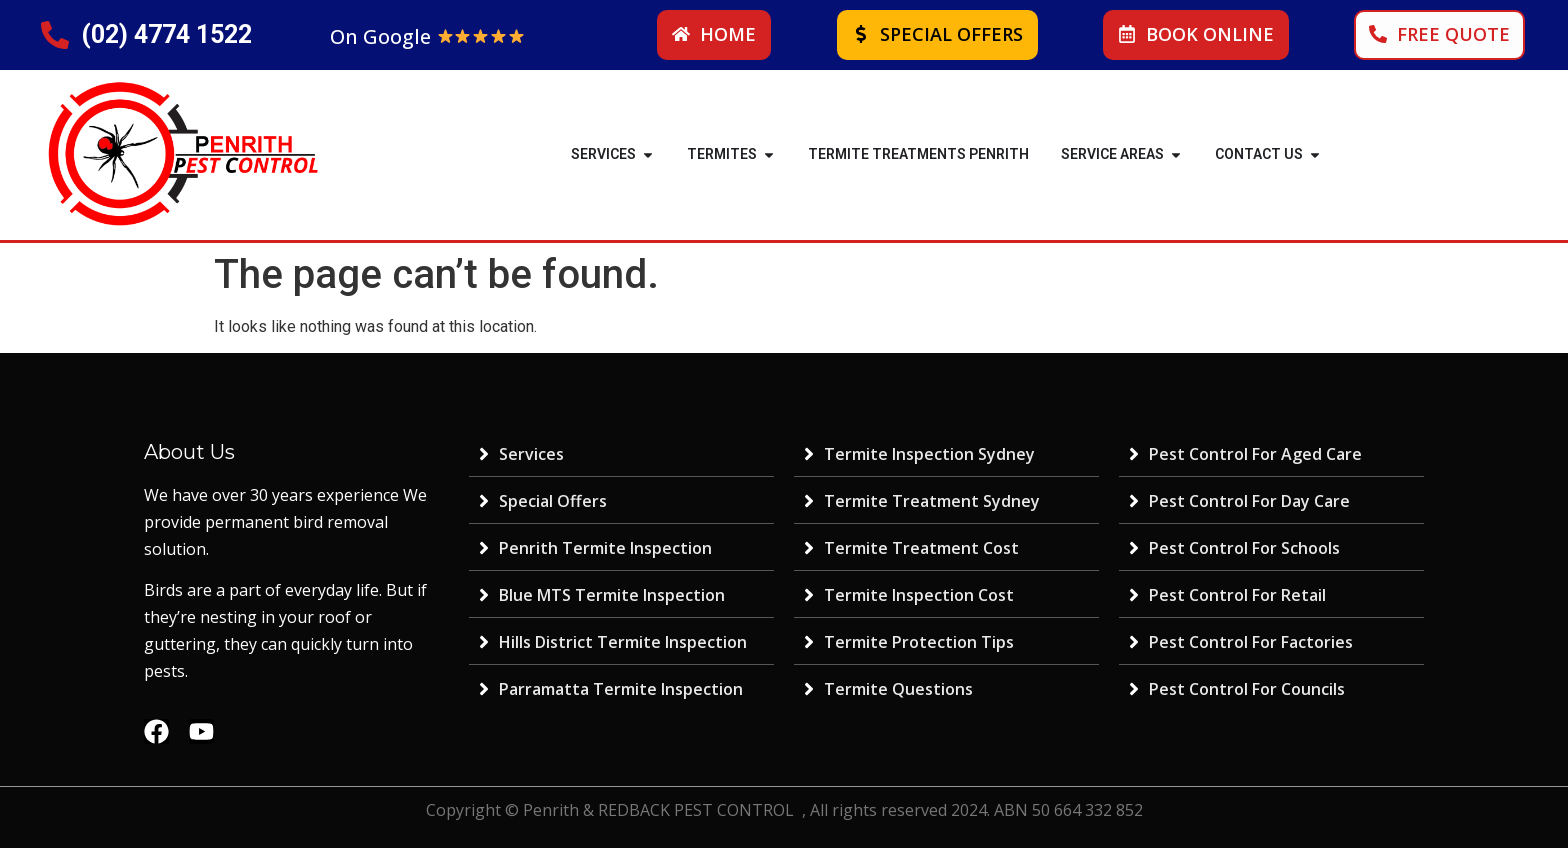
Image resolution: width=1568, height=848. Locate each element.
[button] (648, 154)
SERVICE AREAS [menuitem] (1112, 154)
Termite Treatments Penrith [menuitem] (918, 154)
